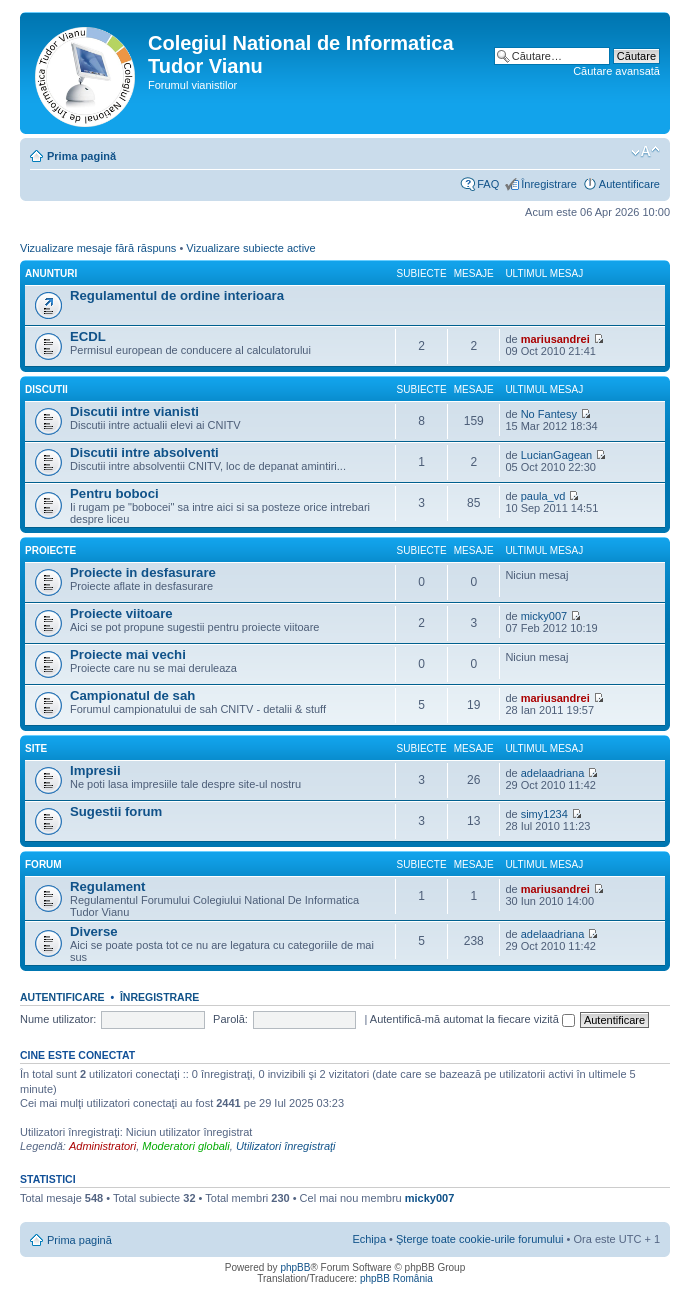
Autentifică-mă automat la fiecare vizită (472, 1019)
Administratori (102, 1146)
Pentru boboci (114, 493)
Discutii (46, 389)
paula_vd (543, 496)
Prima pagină (81, 156)
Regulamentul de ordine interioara (177, 295)
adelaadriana (553, 773)
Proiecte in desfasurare (143, 572)
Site (36, 748)
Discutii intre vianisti (134, 411)
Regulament (107, 886)
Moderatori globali (185, 1146)
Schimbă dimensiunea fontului (645, 152)
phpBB (295, 1267)
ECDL (88, 336)
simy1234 (544, 814)
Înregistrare (549, 184)
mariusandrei (555, 339)
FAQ (488, 184)
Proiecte (50, 550)
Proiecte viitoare (121, 613)
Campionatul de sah (132, 695)
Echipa (369, 1239)
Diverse (94, 931)
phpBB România (396, 1278)
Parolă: (230, 1019)
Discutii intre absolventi (144, 452)
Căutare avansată (616, 71)
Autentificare (629, 184)
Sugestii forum (116, 811)
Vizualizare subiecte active (250, 248)
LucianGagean (557, 455)
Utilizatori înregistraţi (286, 1146)
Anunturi (51, 273)
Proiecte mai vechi (128, 654)
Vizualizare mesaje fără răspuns (98, 248)
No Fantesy (549, 414)
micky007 (544, 616)
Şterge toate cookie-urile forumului (480, 1239)
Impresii (95, 770)
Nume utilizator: (58, 1019)
